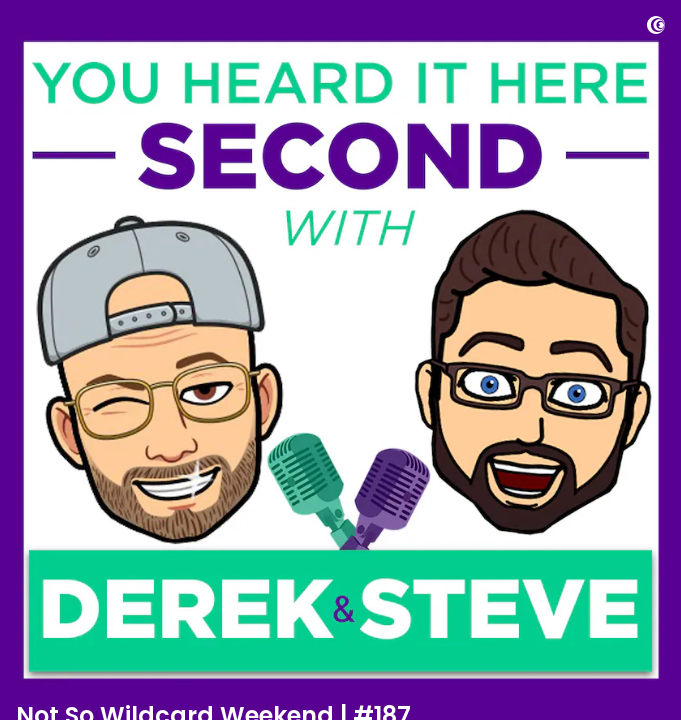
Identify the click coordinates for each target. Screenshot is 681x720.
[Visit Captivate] (656, 28)
